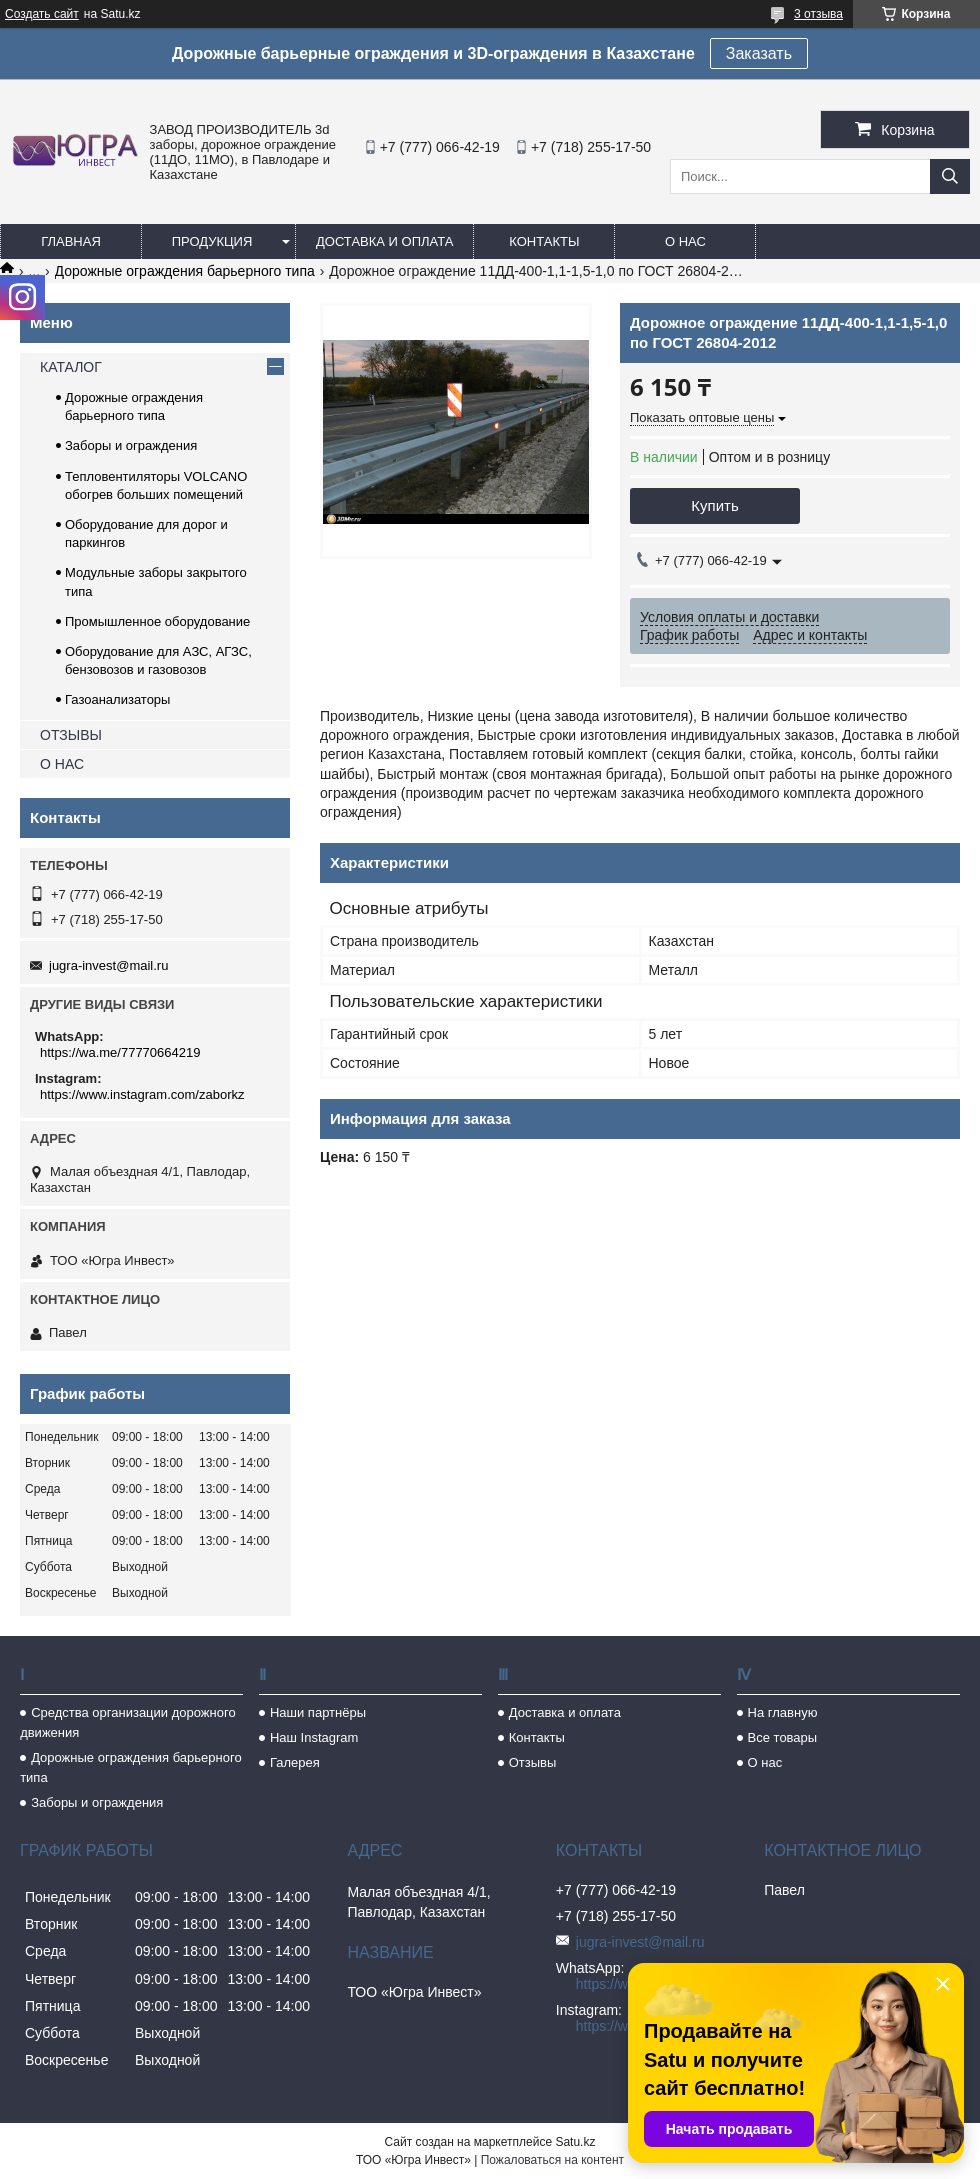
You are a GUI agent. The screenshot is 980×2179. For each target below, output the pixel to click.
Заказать (759, 53)
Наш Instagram (314, 1737)
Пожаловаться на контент (552, 2160)
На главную (783, 1712)
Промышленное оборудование (157, 621)
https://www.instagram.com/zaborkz (142, 1094)
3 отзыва (818, 14)
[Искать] (950, 176)
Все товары (783, 1737)
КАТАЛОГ (71, 367)
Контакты (544, 241)
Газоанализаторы (117, 699)
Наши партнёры (318, 1712)
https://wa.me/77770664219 (120, 1052)
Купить (714, 505)
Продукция (212, 241)
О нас (685, 241)
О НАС (62, 764)
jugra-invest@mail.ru (108, 965)
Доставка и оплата (384, 241)
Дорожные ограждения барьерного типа (185, 271)
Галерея (295, 1762)
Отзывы (533, 1762)
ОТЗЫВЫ (71, 735)
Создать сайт (42, 14)
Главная (71, 241)
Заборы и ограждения (131, 445)
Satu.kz (575, 2142)
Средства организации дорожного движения (127, 1722)
